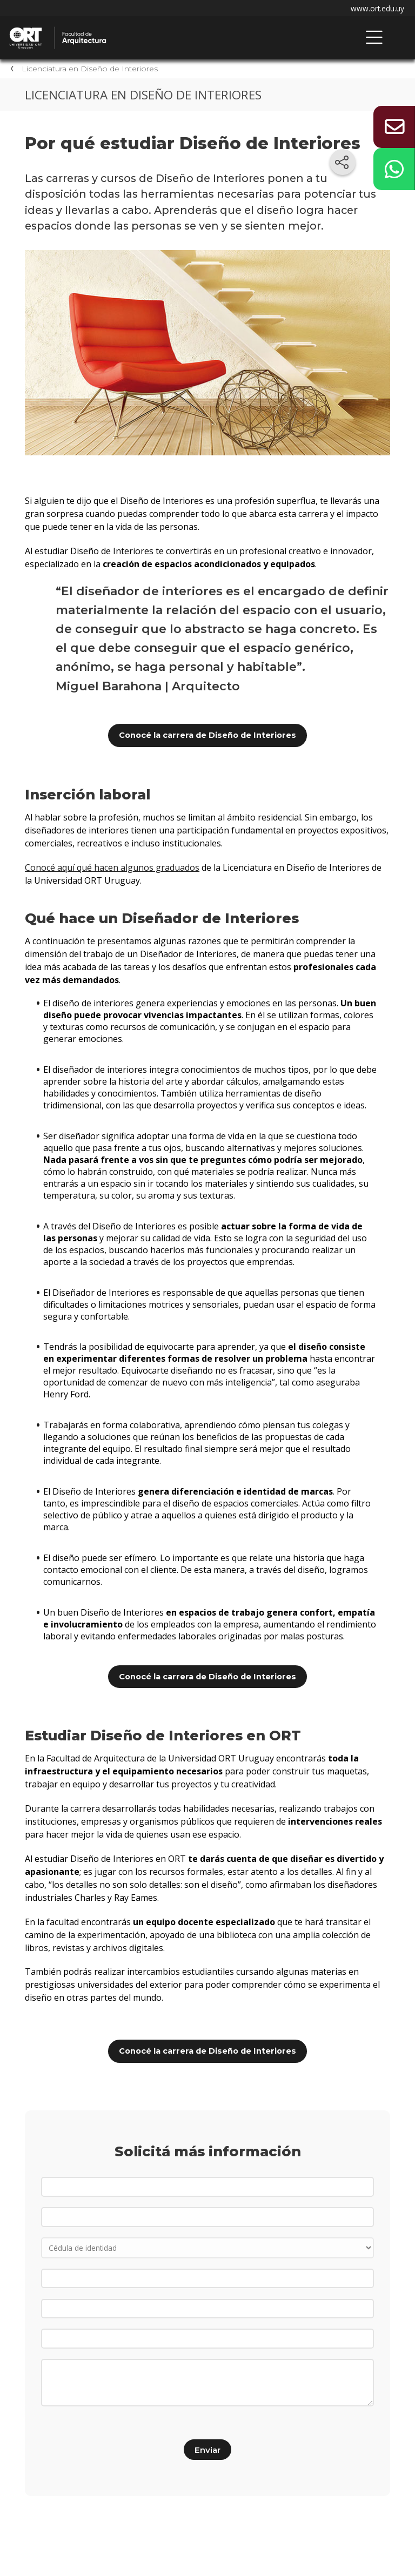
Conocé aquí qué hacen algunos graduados (112, 867)
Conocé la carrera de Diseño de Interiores (207, 735)
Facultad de (121, 28)
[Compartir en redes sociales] (343, 162)
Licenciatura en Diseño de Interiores (90, 68)
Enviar (207, 2450)
